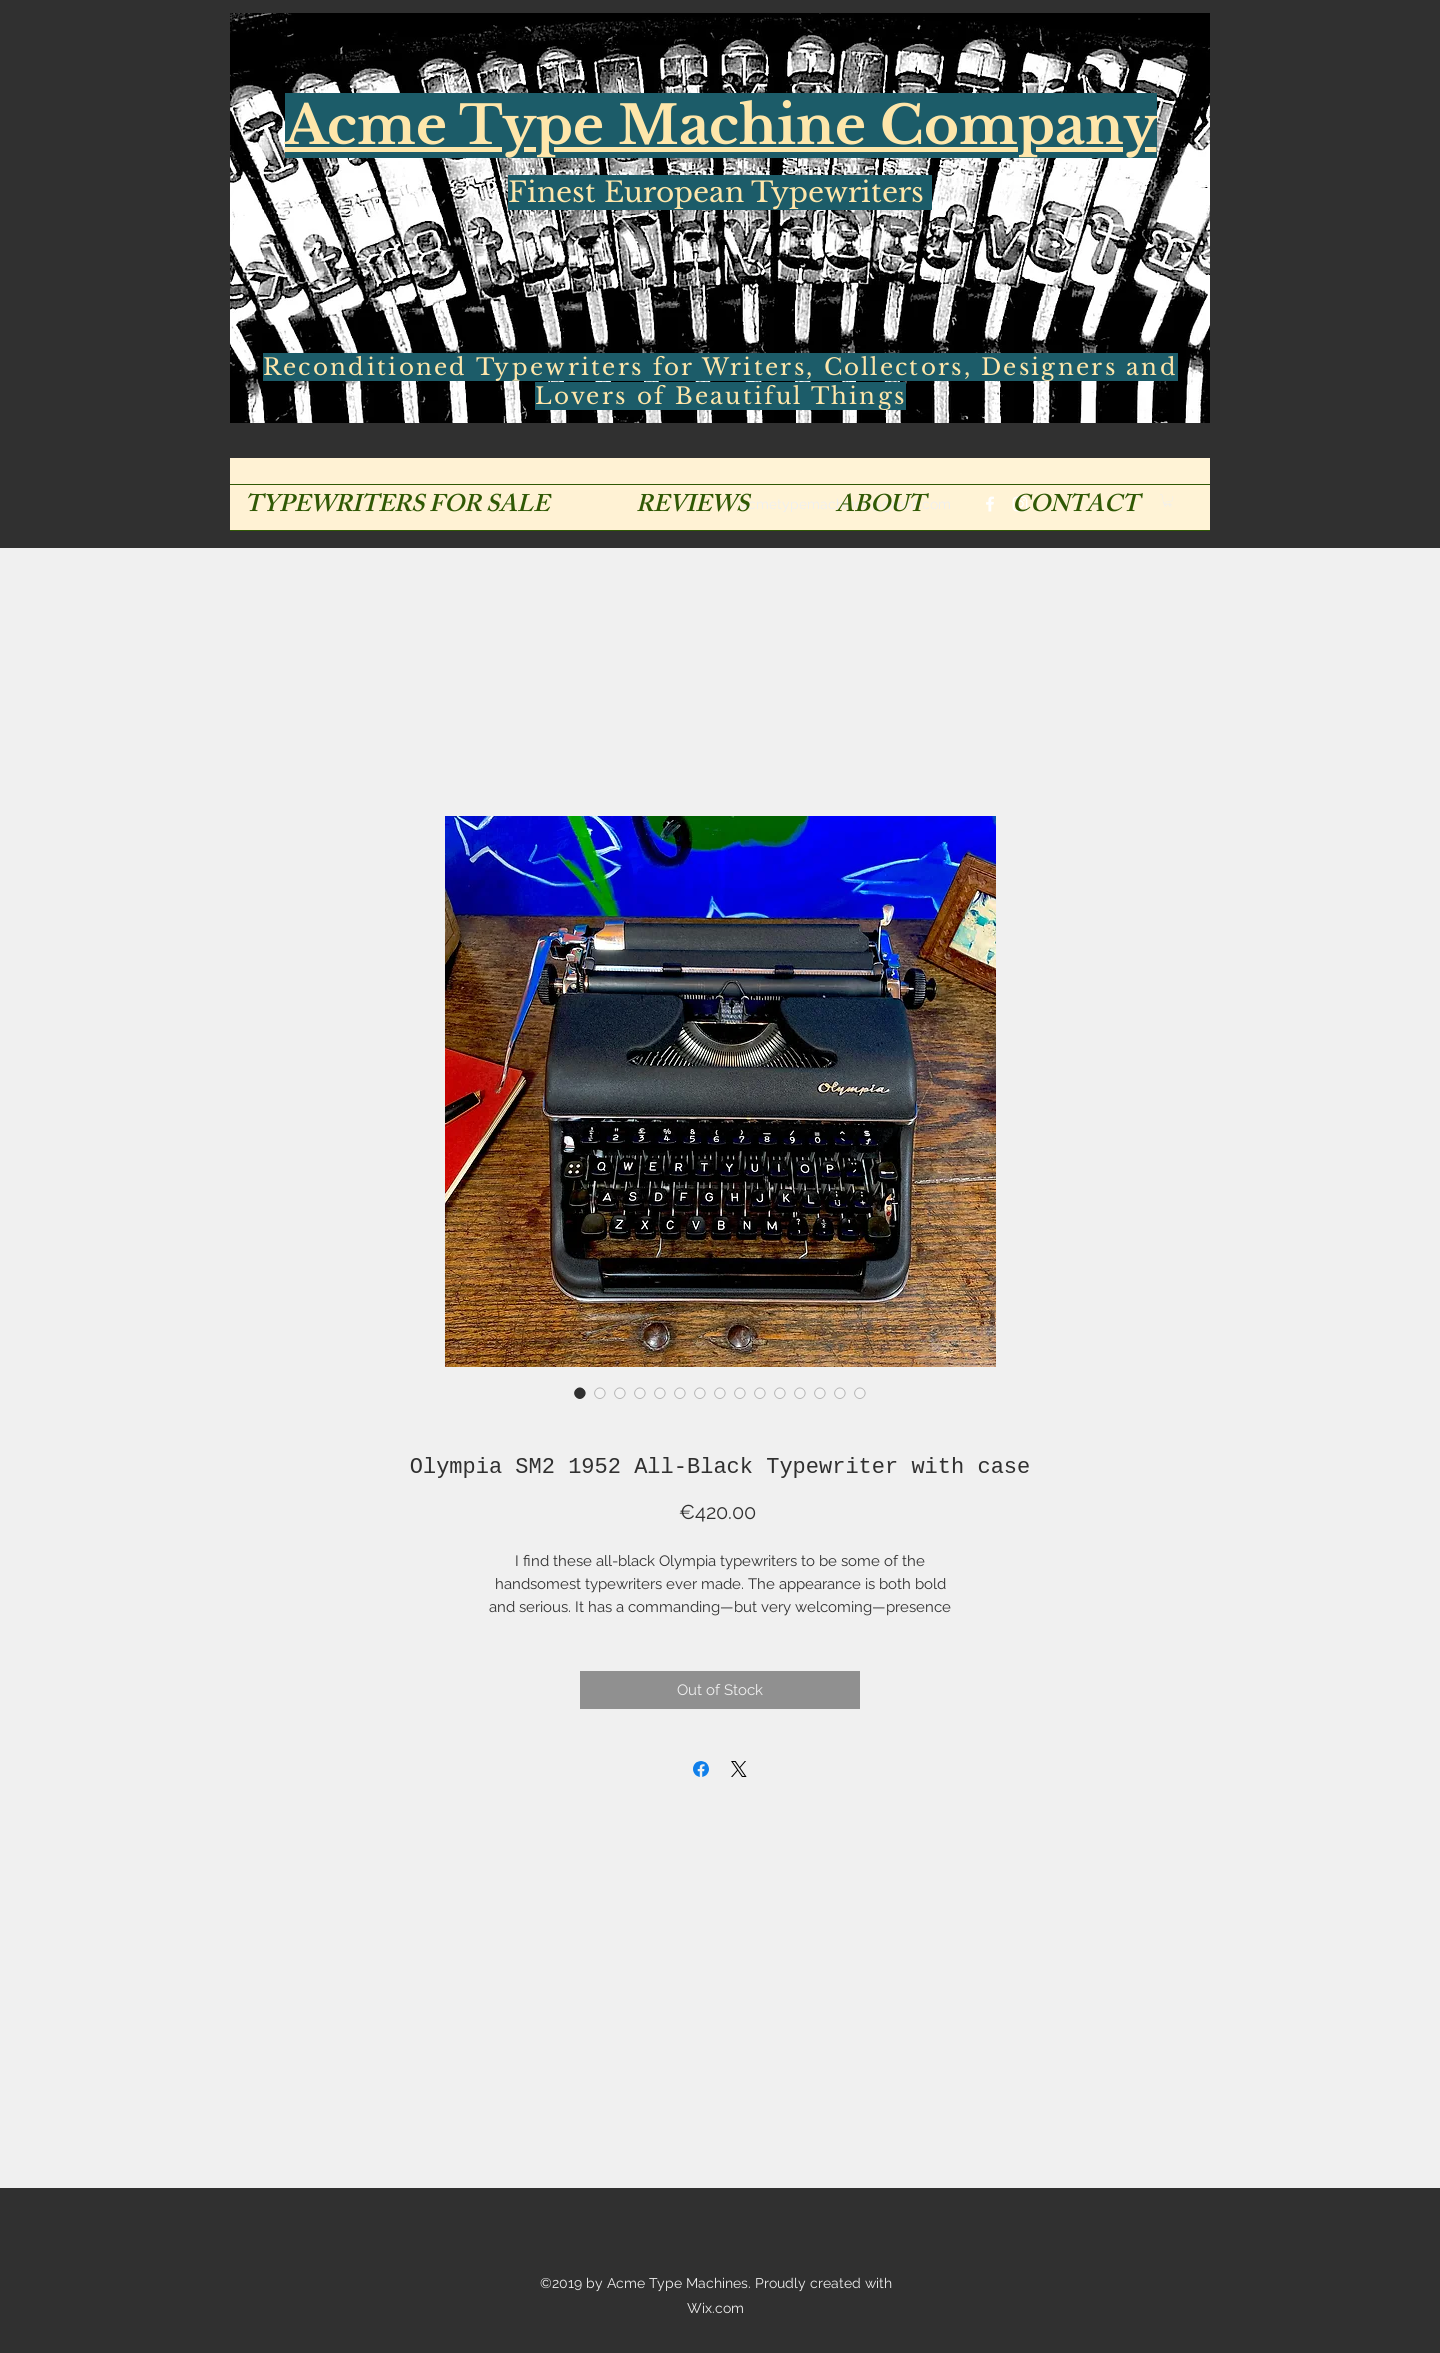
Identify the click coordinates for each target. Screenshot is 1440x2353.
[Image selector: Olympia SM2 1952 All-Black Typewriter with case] (580, 1393)
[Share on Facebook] (701, 1769)
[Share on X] (739, 1769)
